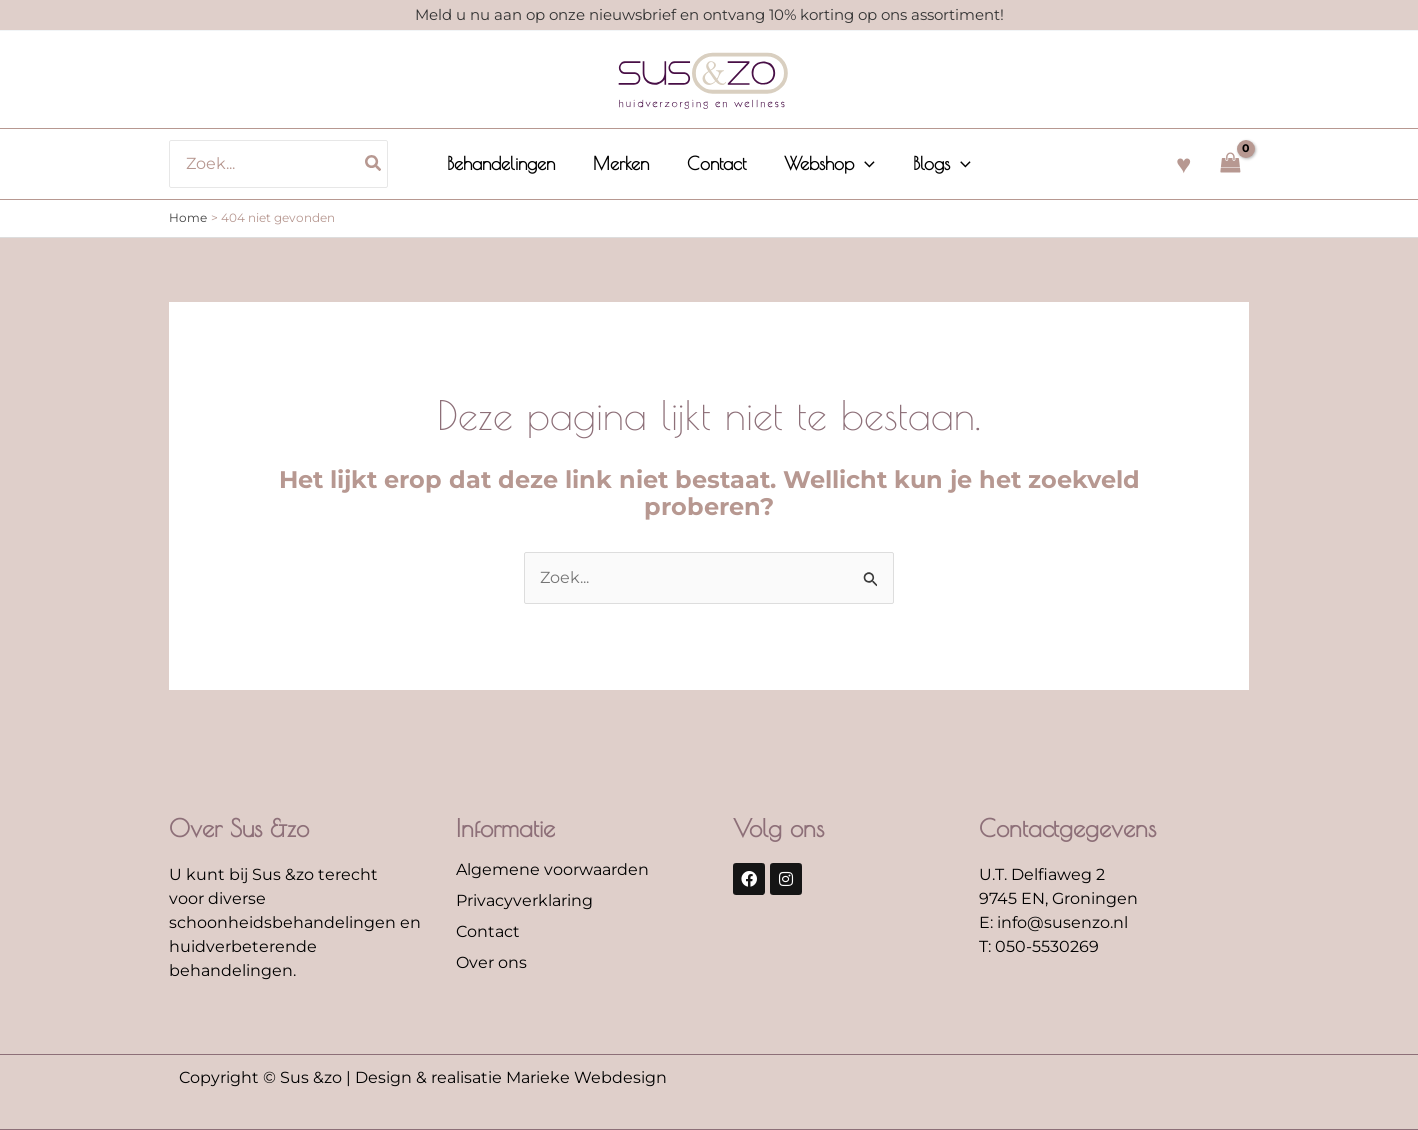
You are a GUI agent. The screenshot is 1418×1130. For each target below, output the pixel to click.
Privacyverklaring (524, 900)
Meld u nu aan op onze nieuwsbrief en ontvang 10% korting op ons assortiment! (709, 14)
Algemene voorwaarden (552, 869)
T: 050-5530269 (1039, 946)
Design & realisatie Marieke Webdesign (511, 1077)
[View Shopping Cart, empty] (1230, 163)
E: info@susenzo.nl (1053, 922)
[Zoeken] (379, 164)
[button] (827, 164)
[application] (862, 164)
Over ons (491, 962)
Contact (488, 931)
